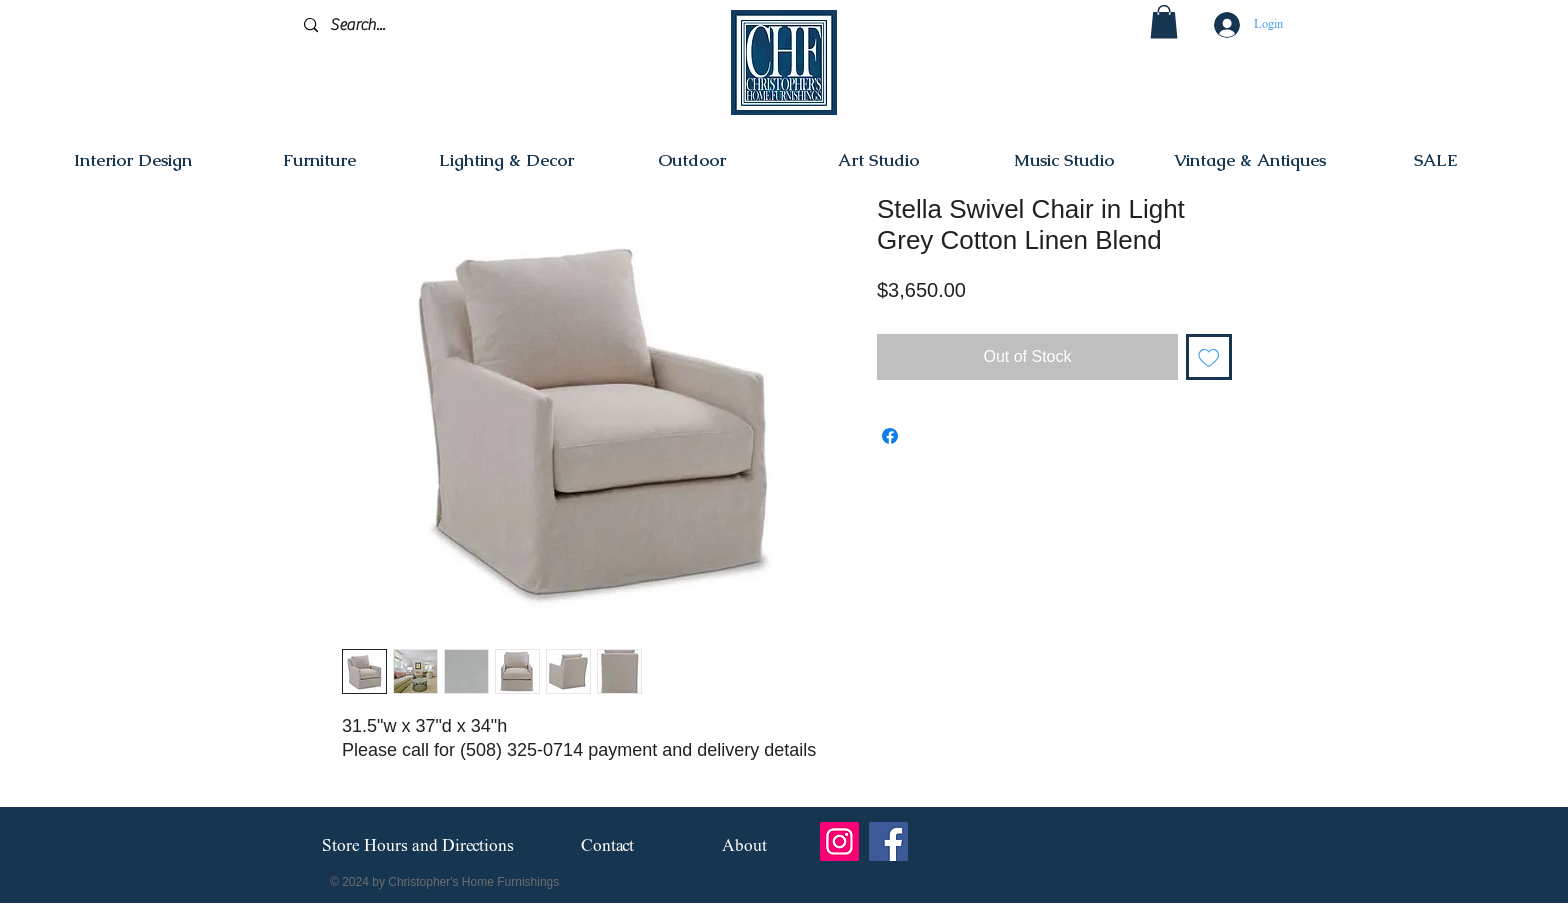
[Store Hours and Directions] (417, 847)
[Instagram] (839, 841)
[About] (744, 846)
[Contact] (607, 846)
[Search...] (398, 25)
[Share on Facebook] (890, 436)
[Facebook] (888, 841)
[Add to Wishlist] (1209, 357)
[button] (1164, 21)
